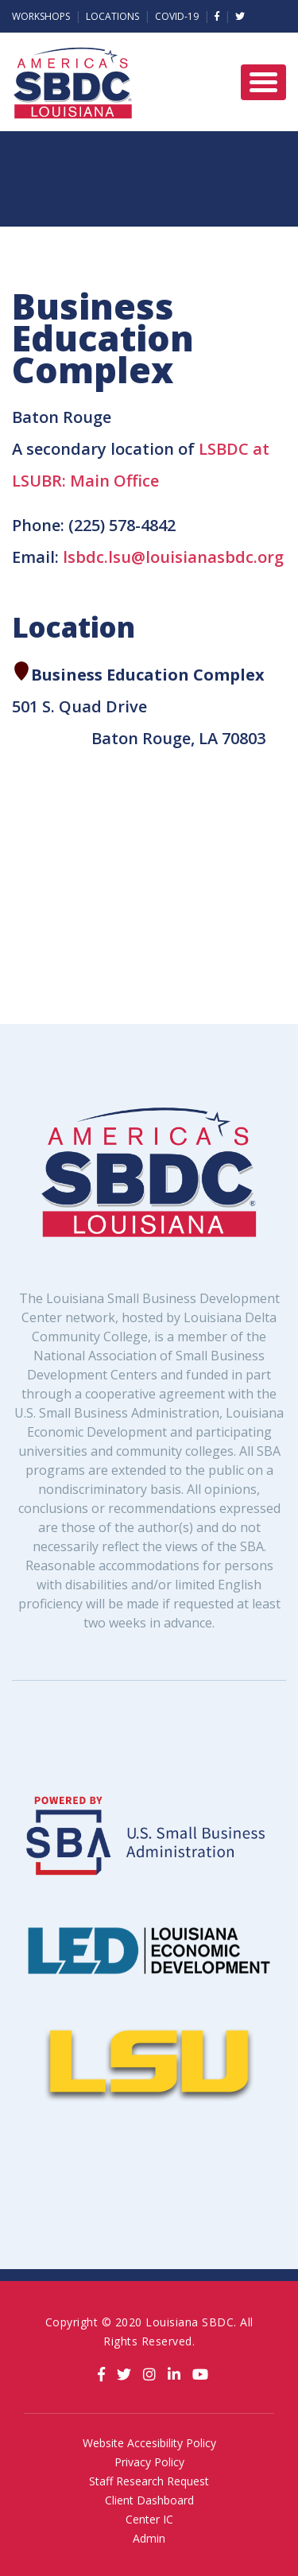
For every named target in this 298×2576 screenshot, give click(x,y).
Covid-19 (177, 16)
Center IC (149, 2519)
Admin (149, 2538)
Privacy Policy (149, 2461)
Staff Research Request (149, 2481)
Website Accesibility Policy (149, 2442)
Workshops (41, 16)
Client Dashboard (149, 2500)
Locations (112, 16)
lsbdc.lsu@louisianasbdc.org (173, 557)
